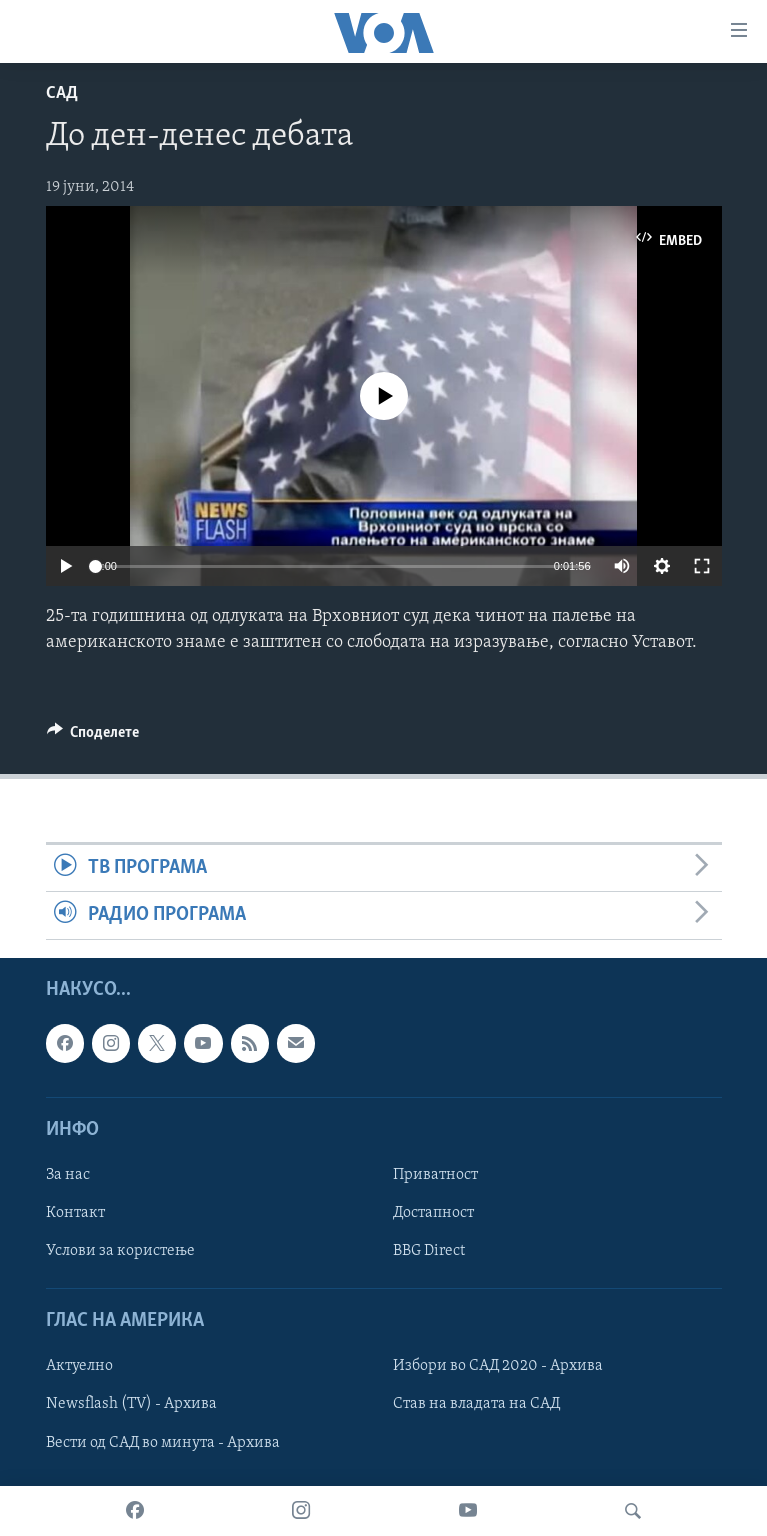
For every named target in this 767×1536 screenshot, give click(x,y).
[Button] (93, 737)
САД (62, 93)
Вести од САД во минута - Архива (163, 1442)
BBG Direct (429, 1251)
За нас (68, 1175)
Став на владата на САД (476, 1404)
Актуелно (79, 1366)
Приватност (435, 1175)
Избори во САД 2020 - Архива (498, 1366)
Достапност (433, 1213)
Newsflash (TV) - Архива (131, 1404)
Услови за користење (120, 1251)
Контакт (75, 1213)
